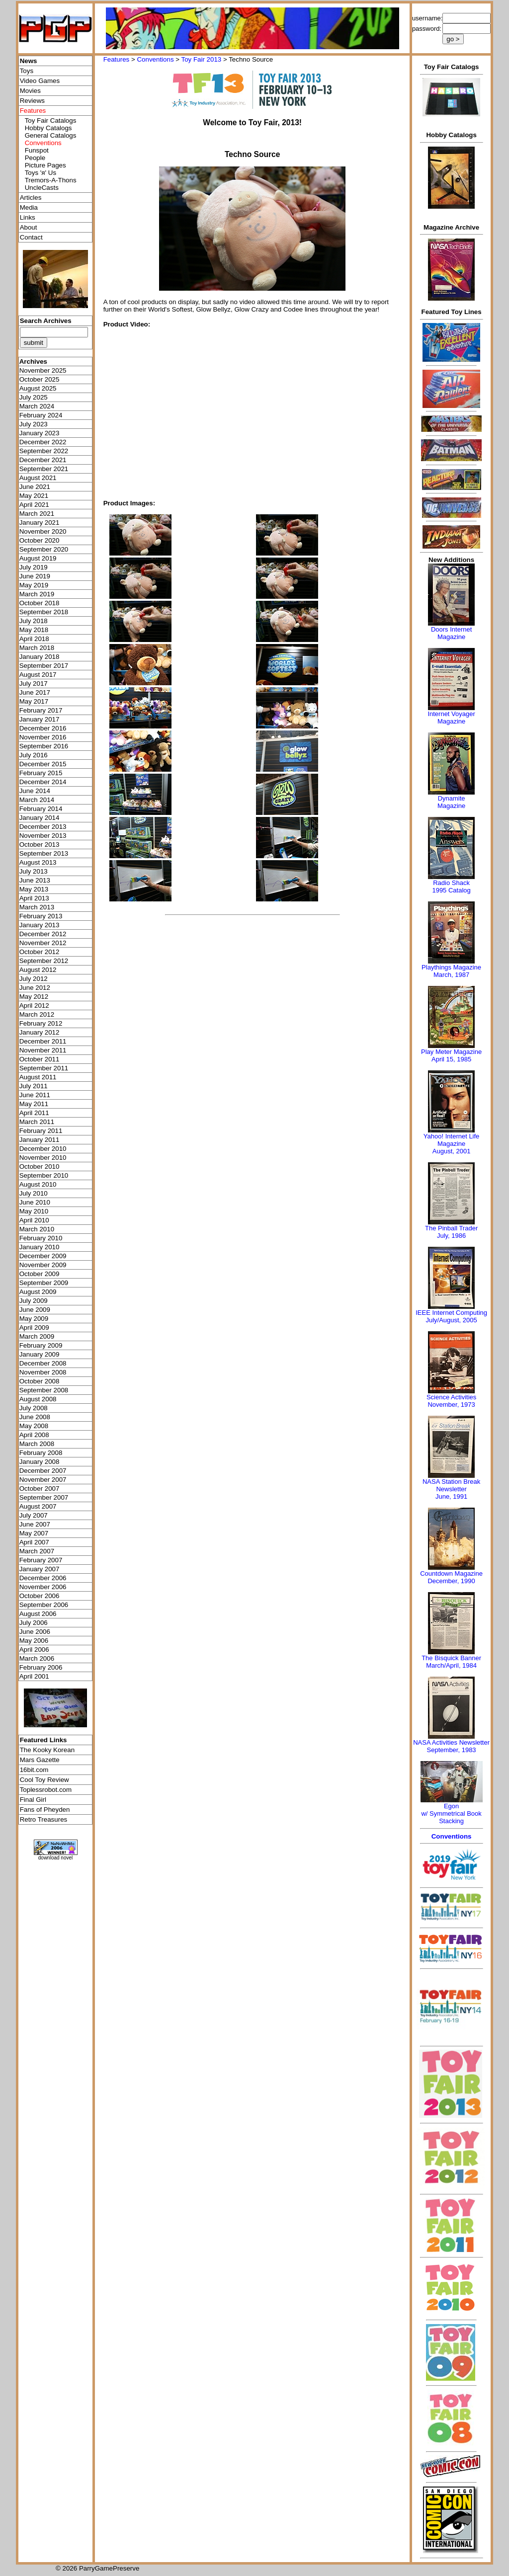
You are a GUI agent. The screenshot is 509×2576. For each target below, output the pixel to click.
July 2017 (33, 683)
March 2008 (36, 1444)
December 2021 (43, 460)
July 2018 (33, 621)
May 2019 (34, 585)
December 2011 (43, 1041)
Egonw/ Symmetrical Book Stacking (451, 1813)
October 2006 (39, 1596)
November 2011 (43, 1050)
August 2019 (38, 558)
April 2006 (34, 1649)
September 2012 (44, 961)
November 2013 (43, 835)
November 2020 (43, 531)
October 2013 (39, 844)
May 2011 (34, 1104)
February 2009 (41, 1345)
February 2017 (41, 710)
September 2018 (44, 612)
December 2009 (43, 1256)
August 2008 (38, 1399)
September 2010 (44, 1175)
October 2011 (39, 1059)
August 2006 (38, 1613)
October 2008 (39, 1381)
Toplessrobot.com (46, 1789)
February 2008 (41, 1452)
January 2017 (39, 719)
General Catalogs (51, 135)
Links (27, 217)
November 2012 (43, 943)
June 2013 (34, 880)
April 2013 (34, 898)
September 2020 (44, 549)
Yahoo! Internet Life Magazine (452, 1139)
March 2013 (36, 907)
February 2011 (41, 1130)
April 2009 (34, 1327)
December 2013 (43, 826)
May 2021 (34, 495)
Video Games (40, 80)
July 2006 (33, 1622)
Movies (30, 90)
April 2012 (34, 1005)
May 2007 (34, 1533)
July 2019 (33, 567)
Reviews (32, 100)
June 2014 (34, 791)
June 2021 (34, 486)
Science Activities (451, 1397)
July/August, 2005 (451, 1320)
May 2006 (34, 1640)
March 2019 (36, 594)
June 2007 (34, 1524)
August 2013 (38, 862)
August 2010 (38, 1184)
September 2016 (44, 746)
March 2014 (36, 800)
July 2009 (33, 1300)
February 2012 (41, 1023)
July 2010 (33, 1193)
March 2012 (36, 1014)
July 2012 (33, 978)
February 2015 (41, 773)
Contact (31, 237)
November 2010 (43, 1157)
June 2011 (34, 1095)
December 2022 (43, 442)
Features (116, 59)
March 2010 (36, 1229)
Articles (31, 197)
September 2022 (44, 451)
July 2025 (33, 397)
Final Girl (33, 1799)
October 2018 (39, 603)
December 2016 (43, 728)
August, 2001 (451, 1151)
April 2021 (34, 504)
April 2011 (34, 1113)
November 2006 (43, 1587)
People (35, 157)
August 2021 (38, 478)
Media (29, 207)
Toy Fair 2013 (201, 59)
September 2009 (44, 1283)
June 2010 (34, 1202)
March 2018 (36, 647)
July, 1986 (451, 1235)
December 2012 (43, 934)
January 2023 (39, 433)
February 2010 (41, 1238)
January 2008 (39, 1461)
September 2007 (44, 1497)
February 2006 (41, 1667)
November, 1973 (451, 1404)
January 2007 (39, 1569)
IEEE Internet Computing (451, 1312)
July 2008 (33, 1408)
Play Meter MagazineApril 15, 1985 (451, 1055)
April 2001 (34, 1676)
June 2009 (34, 1309)
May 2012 (34, 996)
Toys (26, 71)
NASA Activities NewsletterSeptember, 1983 (451, 1746)
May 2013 (34, 889)
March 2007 (36, 1551)
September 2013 (44, 853)
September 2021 (44, 469)
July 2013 (33, 871)
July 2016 (33, 755)
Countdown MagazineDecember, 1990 (451, 1577)
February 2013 (41, 916)
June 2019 (34, 576)
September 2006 (44, 1605)
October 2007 (39, 1488)
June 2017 (34, 692)
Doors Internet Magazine (451, 633)
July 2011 (33, 1086)
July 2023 (33, 424)
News (28, 61)
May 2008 (34, 1426)
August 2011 (38, 1077)
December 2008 (43, 1363)
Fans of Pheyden (45, 1809)
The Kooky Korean (47, 1750)
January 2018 (39, 656)
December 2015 (43, 764)
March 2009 (36, 1336)
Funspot (37, 150)
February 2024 (41, 415)
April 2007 (34, 1542)
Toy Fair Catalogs (51, 120)
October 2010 (39, 1166)
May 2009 (34, 1318)
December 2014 (43, 782)
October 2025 (39, 379)
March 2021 (36, 513)
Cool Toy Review (44, 1779)
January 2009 (39, 1354)
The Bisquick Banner (451, 1658)
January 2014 (39, 817)
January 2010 (39, 1247)
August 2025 (38, 388)
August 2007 (38, 1506)
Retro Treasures (44, 1819)
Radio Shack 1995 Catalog (451, 886)
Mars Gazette (40, 1760)
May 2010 (34, 1211)
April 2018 (34, 639)
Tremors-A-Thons (51, 180)
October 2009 (39, 1274)
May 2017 (34, 701)
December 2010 (43, 1148)
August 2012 (38, 969)
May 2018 (34, 630)
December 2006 (43, 1578)
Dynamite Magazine (451, 802)
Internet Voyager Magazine (451, 717)
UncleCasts (42, 187)
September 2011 (44, 1068)
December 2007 (43, 1470)
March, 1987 (451, 974)
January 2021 (39, 522)
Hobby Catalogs (48, 128)
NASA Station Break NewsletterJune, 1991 (451, 1489)
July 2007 (33, 1515)
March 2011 (36, 1122)
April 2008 (34, 1435)
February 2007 (41, 1560)
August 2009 (38, 1291)
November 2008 (43, 1372)
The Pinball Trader (451, 1228)
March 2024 (36, 406)
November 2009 (43, 1265)
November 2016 (43, 737)
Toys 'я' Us (40, 172)
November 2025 (43, 370)
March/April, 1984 (451, 1665)
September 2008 (44, 1390)
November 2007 (43, 1479)
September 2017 (44, 665)
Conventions (155, 59)
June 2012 (34, 987)
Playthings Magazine (451, 967)
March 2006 (36, 1658)
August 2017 (38, 674)
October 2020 (39, 540)
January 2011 (39, 1139)
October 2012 (39, 952)
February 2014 (41, 808)
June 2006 (34, 1631)
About (28, 227)
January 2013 (39, 925)
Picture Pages (45, 165)
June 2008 (34, 1417)
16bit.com (34, 1769)
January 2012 (39, 1032)
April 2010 (34, 1220)
